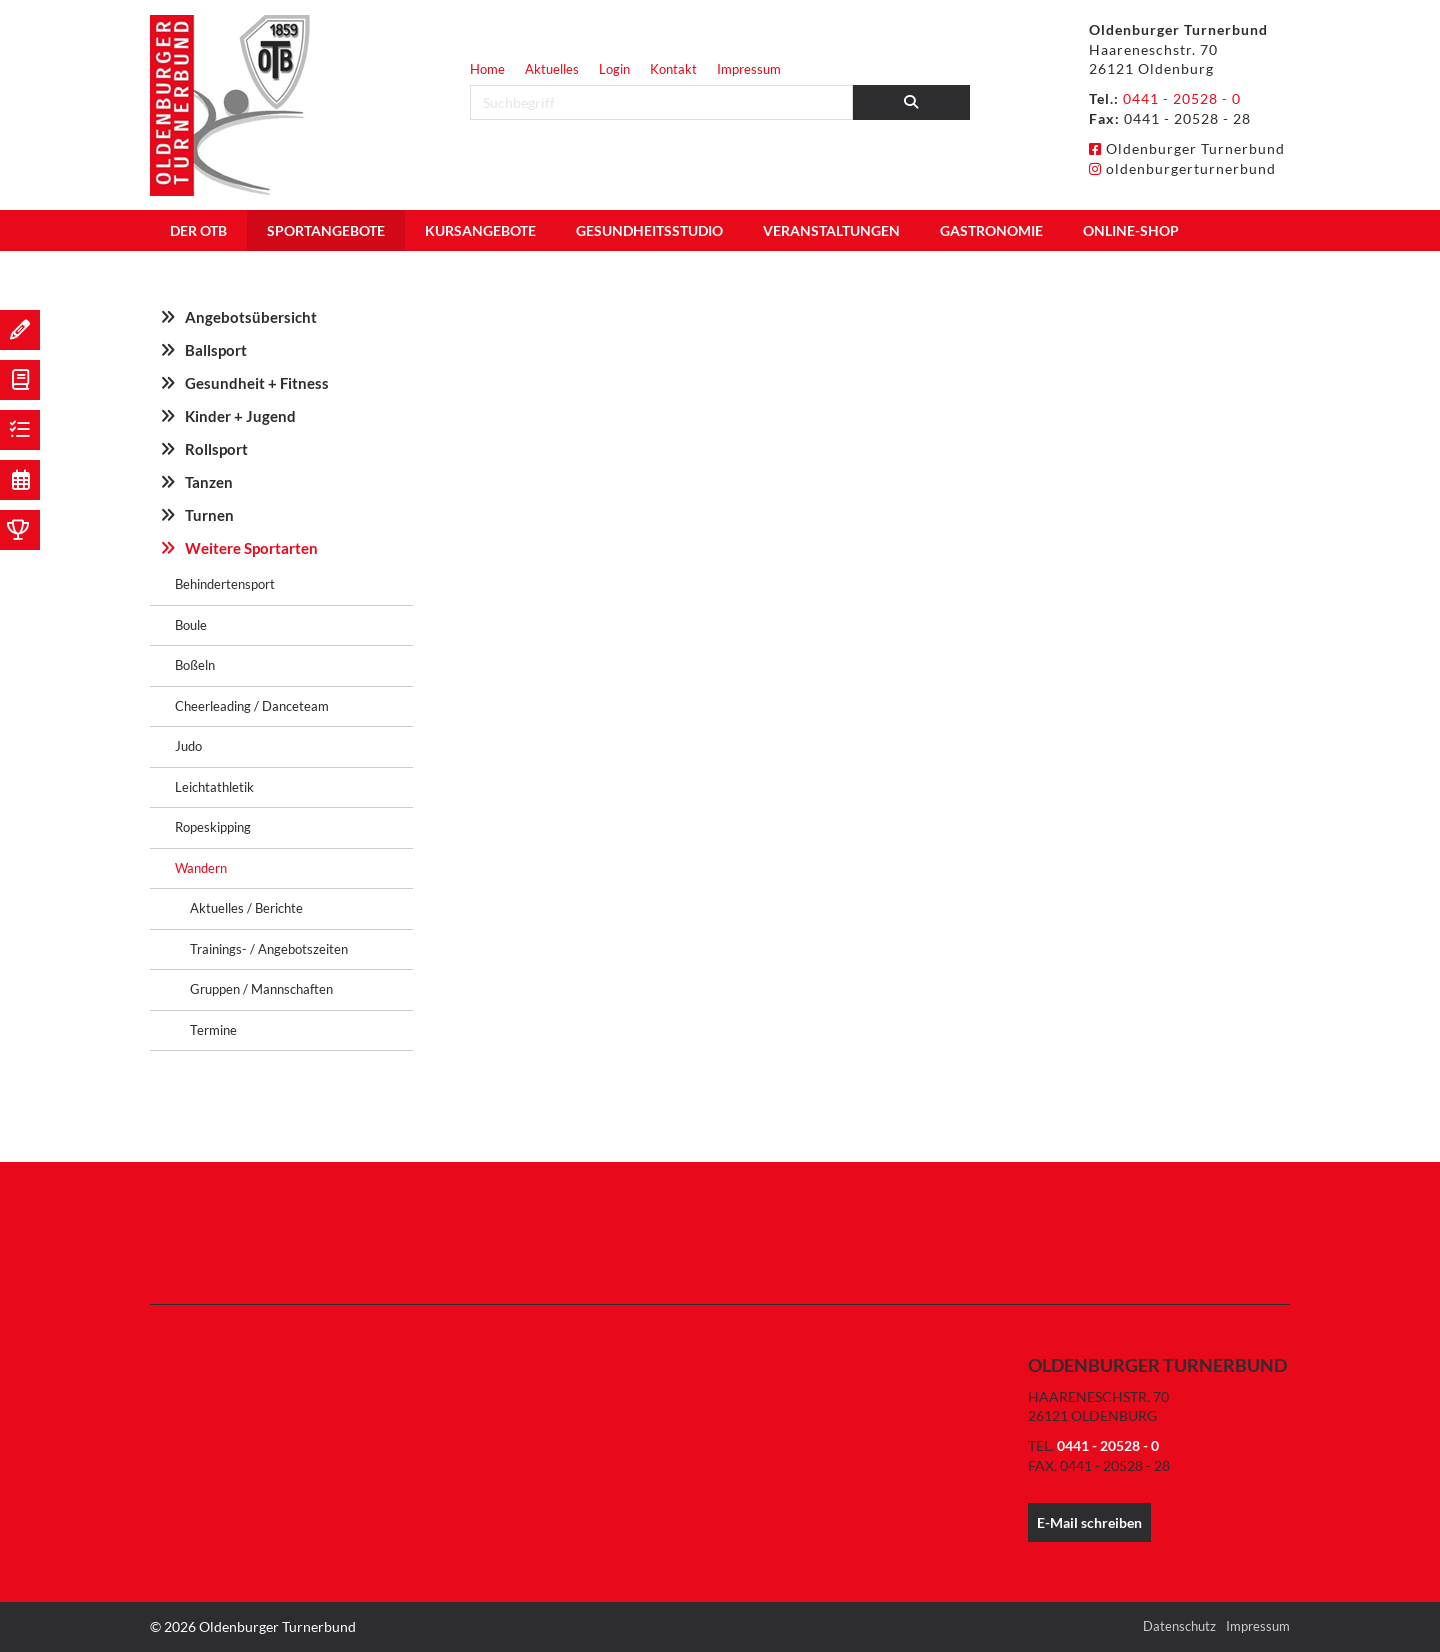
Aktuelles (552, 69)
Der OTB (198, 230)
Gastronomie (991, 230)
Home (487, 69)
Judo (188, 746)
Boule (191, 625)
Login (614, 69)
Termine (213, 1030)
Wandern (201, 868)
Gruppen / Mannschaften (261, 989)
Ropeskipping (213, 827)
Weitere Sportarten (251, 548)
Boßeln (195, 665)
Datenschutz (1179, 1626)
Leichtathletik (214, 787)
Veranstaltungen (831, 230)
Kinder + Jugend (240, 416)
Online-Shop (1131, 230)
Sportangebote (326, 230)
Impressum (749, 69)
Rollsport (216, 449)
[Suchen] (912, 102)
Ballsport (216, 350)
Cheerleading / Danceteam (252, 706)
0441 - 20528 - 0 (1182, 98)
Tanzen (209, 482)
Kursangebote (480, 230)
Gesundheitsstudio (649, 230)
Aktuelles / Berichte (246, 908)
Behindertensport (225, 584)
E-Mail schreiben (1089, 1522)
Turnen (209, 515)
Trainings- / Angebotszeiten (269, 949)
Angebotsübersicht (251, 317)
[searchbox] (661, 102)
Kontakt (673, 69)
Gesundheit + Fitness (257, 383)
